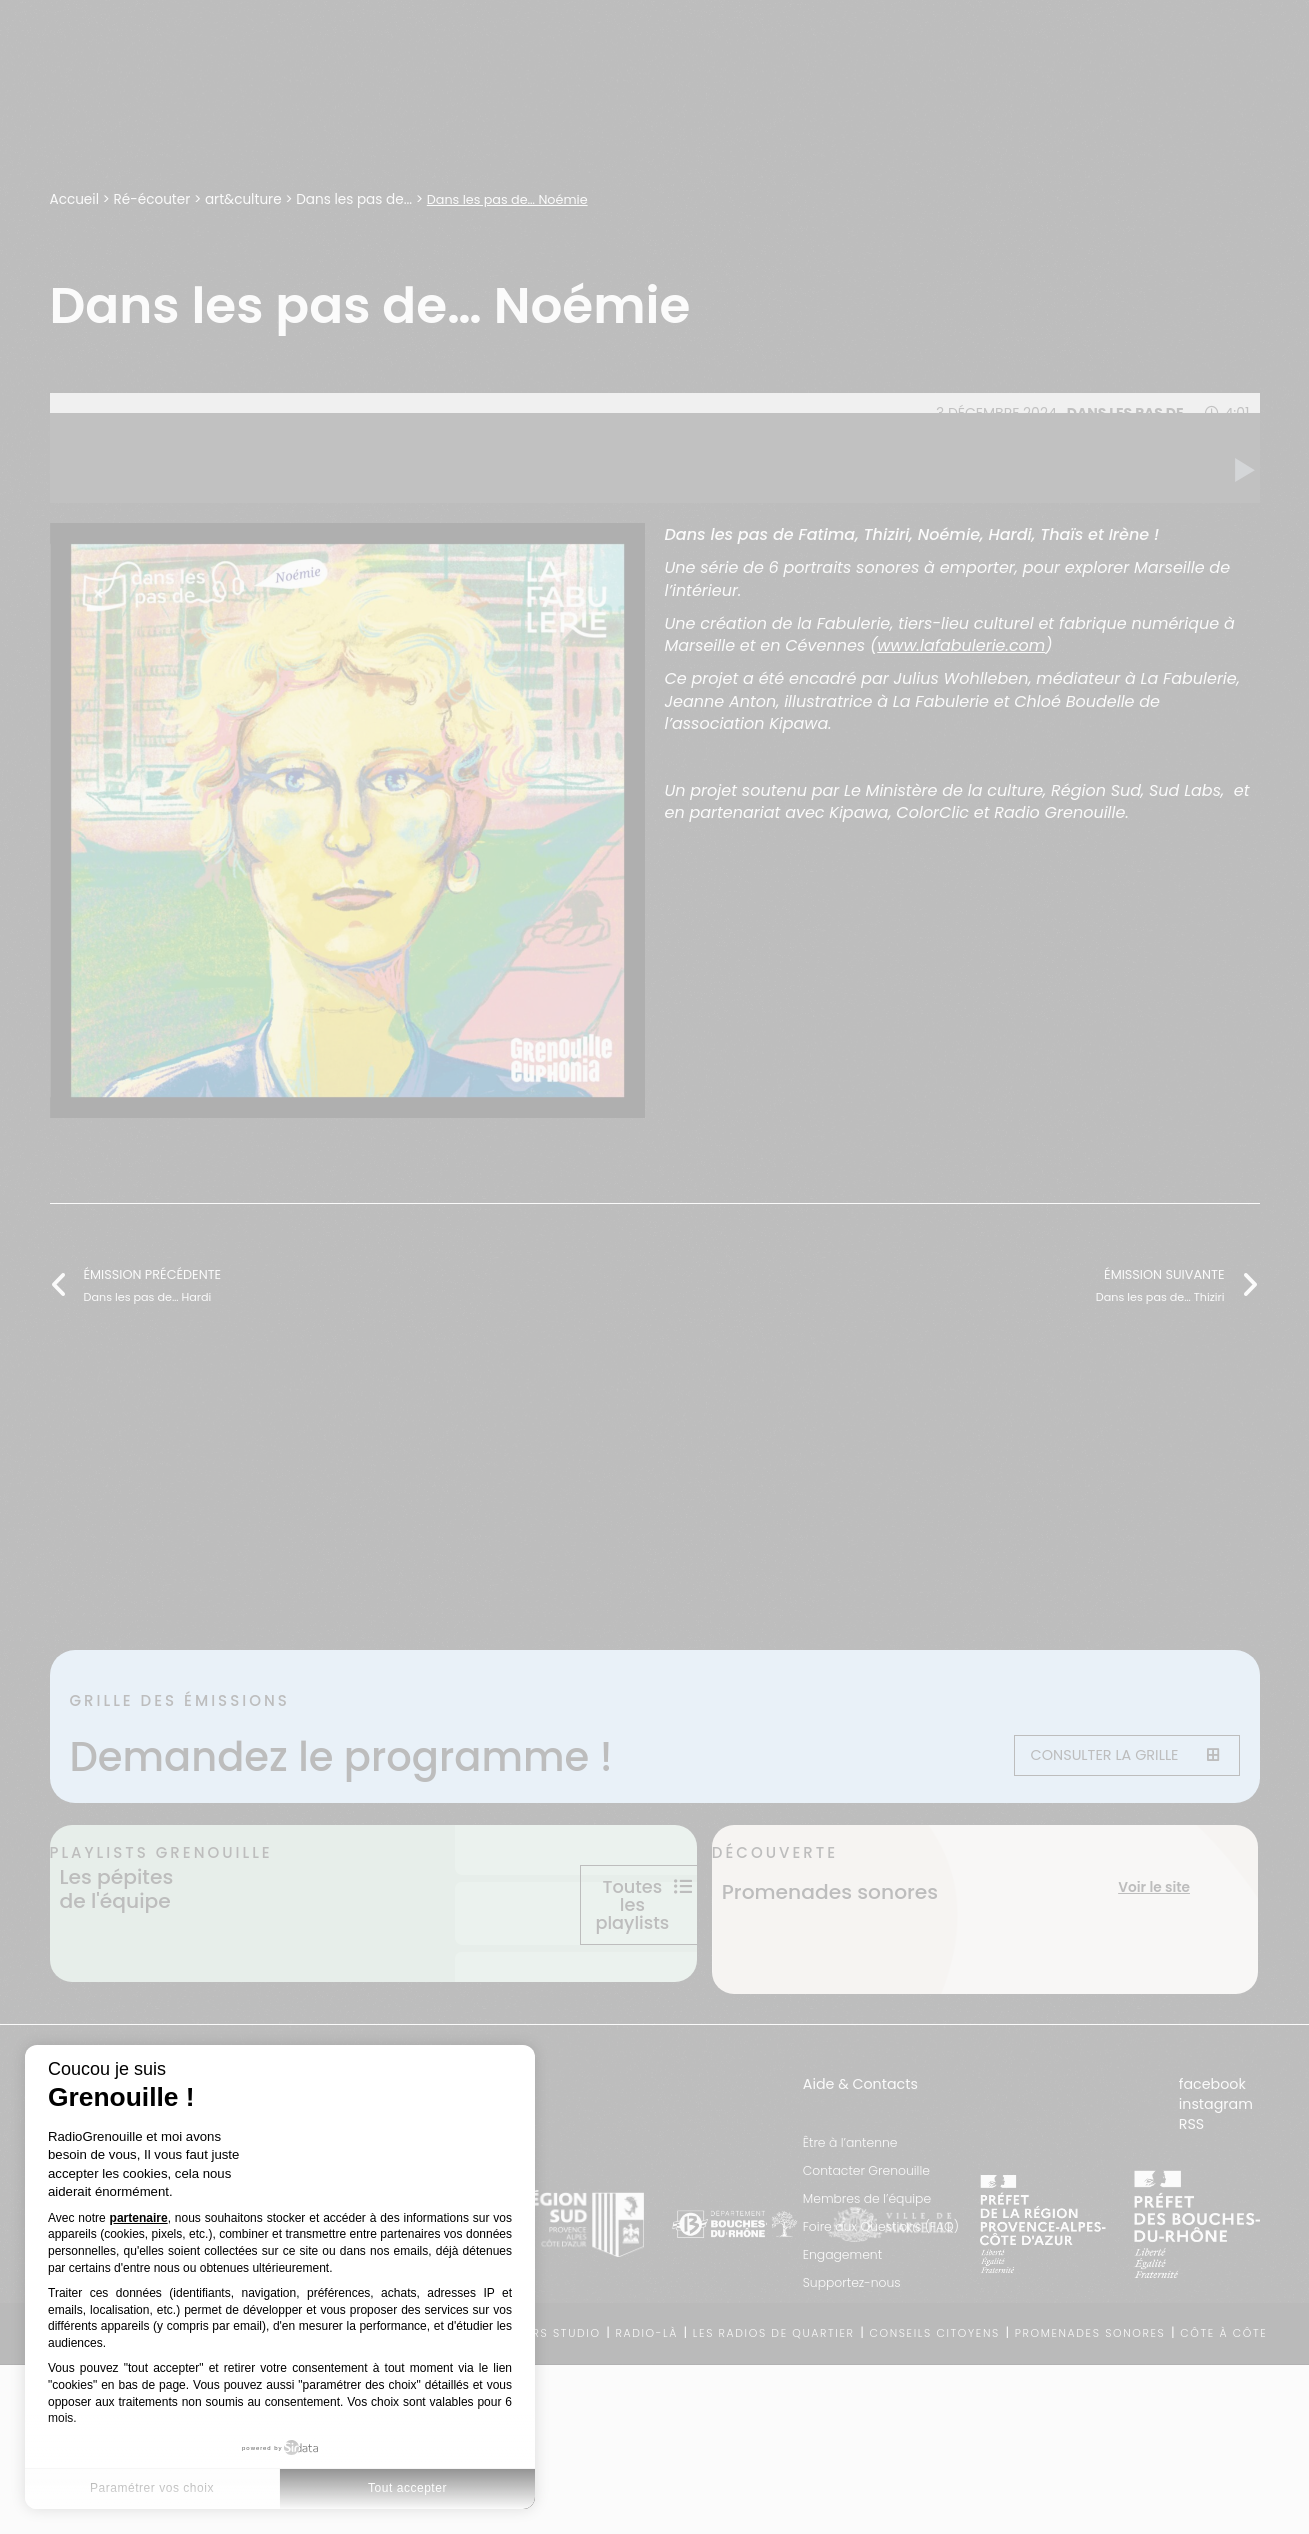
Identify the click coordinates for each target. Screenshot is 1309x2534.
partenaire (139, 2218)
